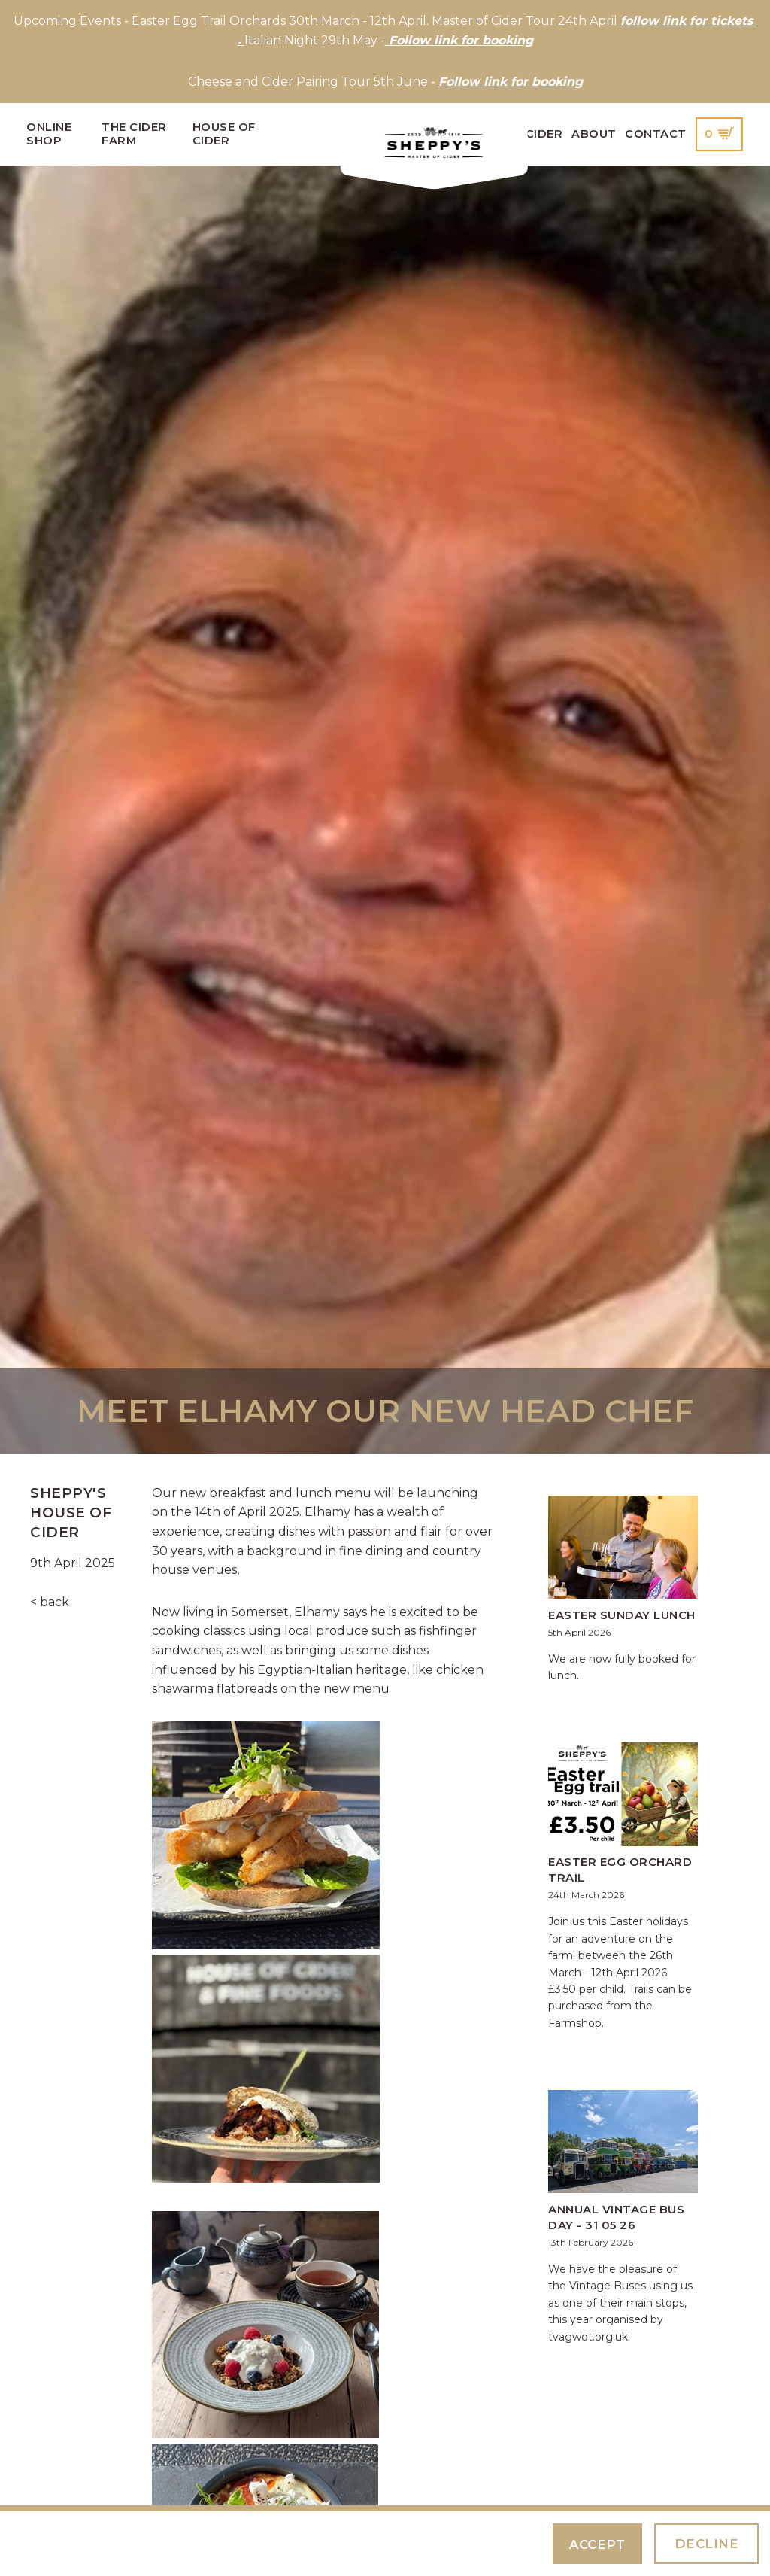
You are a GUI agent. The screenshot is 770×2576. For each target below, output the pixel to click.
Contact (656, 134)
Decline (706, 2543)
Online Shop (48, 133)
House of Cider (224, 133)
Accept (596, 2544)
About (594, 134)
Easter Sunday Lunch (622, 1615)
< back (49, 1602)
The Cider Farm (134, 133)
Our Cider (529, 134)
